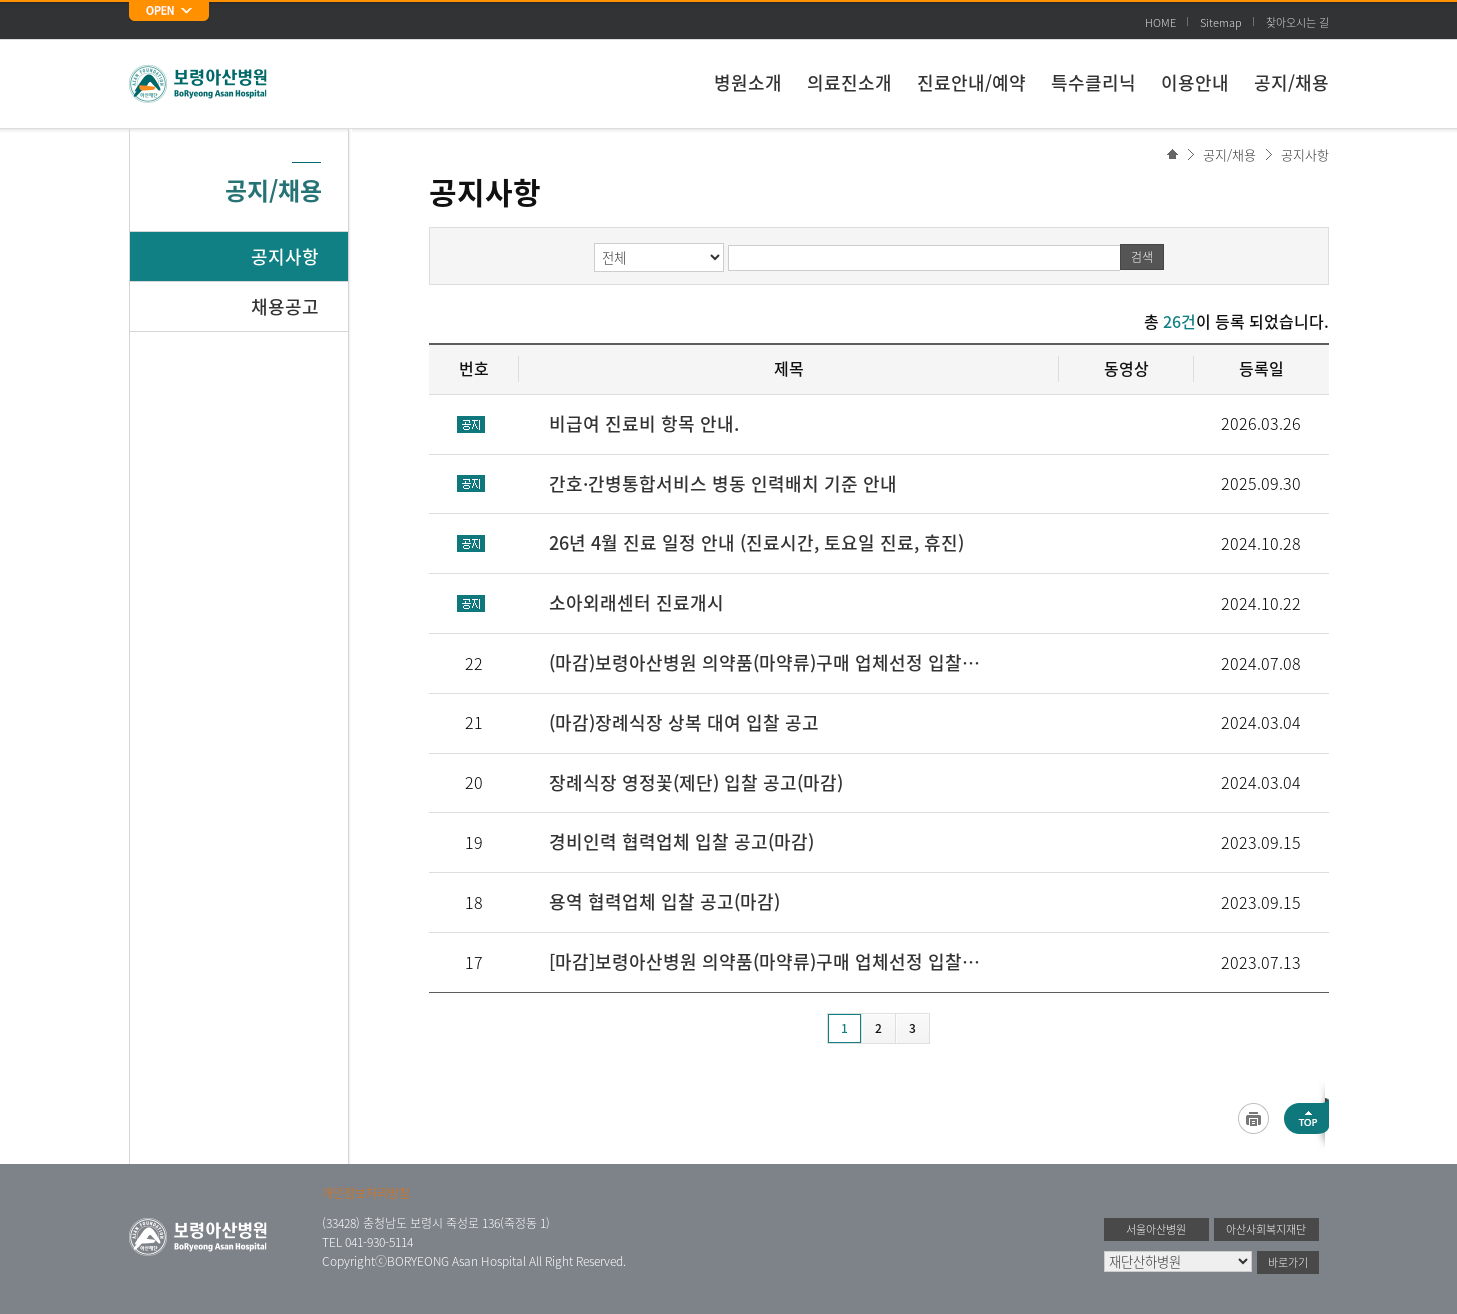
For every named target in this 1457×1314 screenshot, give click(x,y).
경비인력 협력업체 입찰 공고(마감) (681, 841)
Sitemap (1221, 22)
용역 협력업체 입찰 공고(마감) (664, 901)
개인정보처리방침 (366, 1193)
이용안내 (1195, 82)
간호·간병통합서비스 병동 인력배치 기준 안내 (723, 483)
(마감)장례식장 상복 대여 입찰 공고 (684, 722)
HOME (1160, 22)
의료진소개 (849, 82)
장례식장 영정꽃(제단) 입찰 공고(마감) (696, 782)
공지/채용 (1291, 82)
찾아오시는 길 (1297, 22)
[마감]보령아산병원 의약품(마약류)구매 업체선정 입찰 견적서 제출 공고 (766, 961)
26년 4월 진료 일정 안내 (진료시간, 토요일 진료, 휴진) (756, 542)
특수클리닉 (1093, 82)
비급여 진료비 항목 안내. (644, 423)
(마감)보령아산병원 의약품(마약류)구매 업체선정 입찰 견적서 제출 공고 (766, 662)
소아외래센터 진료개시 (636, 602)
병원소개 (748, 82)
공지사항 (1305, 154)
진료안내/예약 (971, 82)
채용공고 (285, 306)
